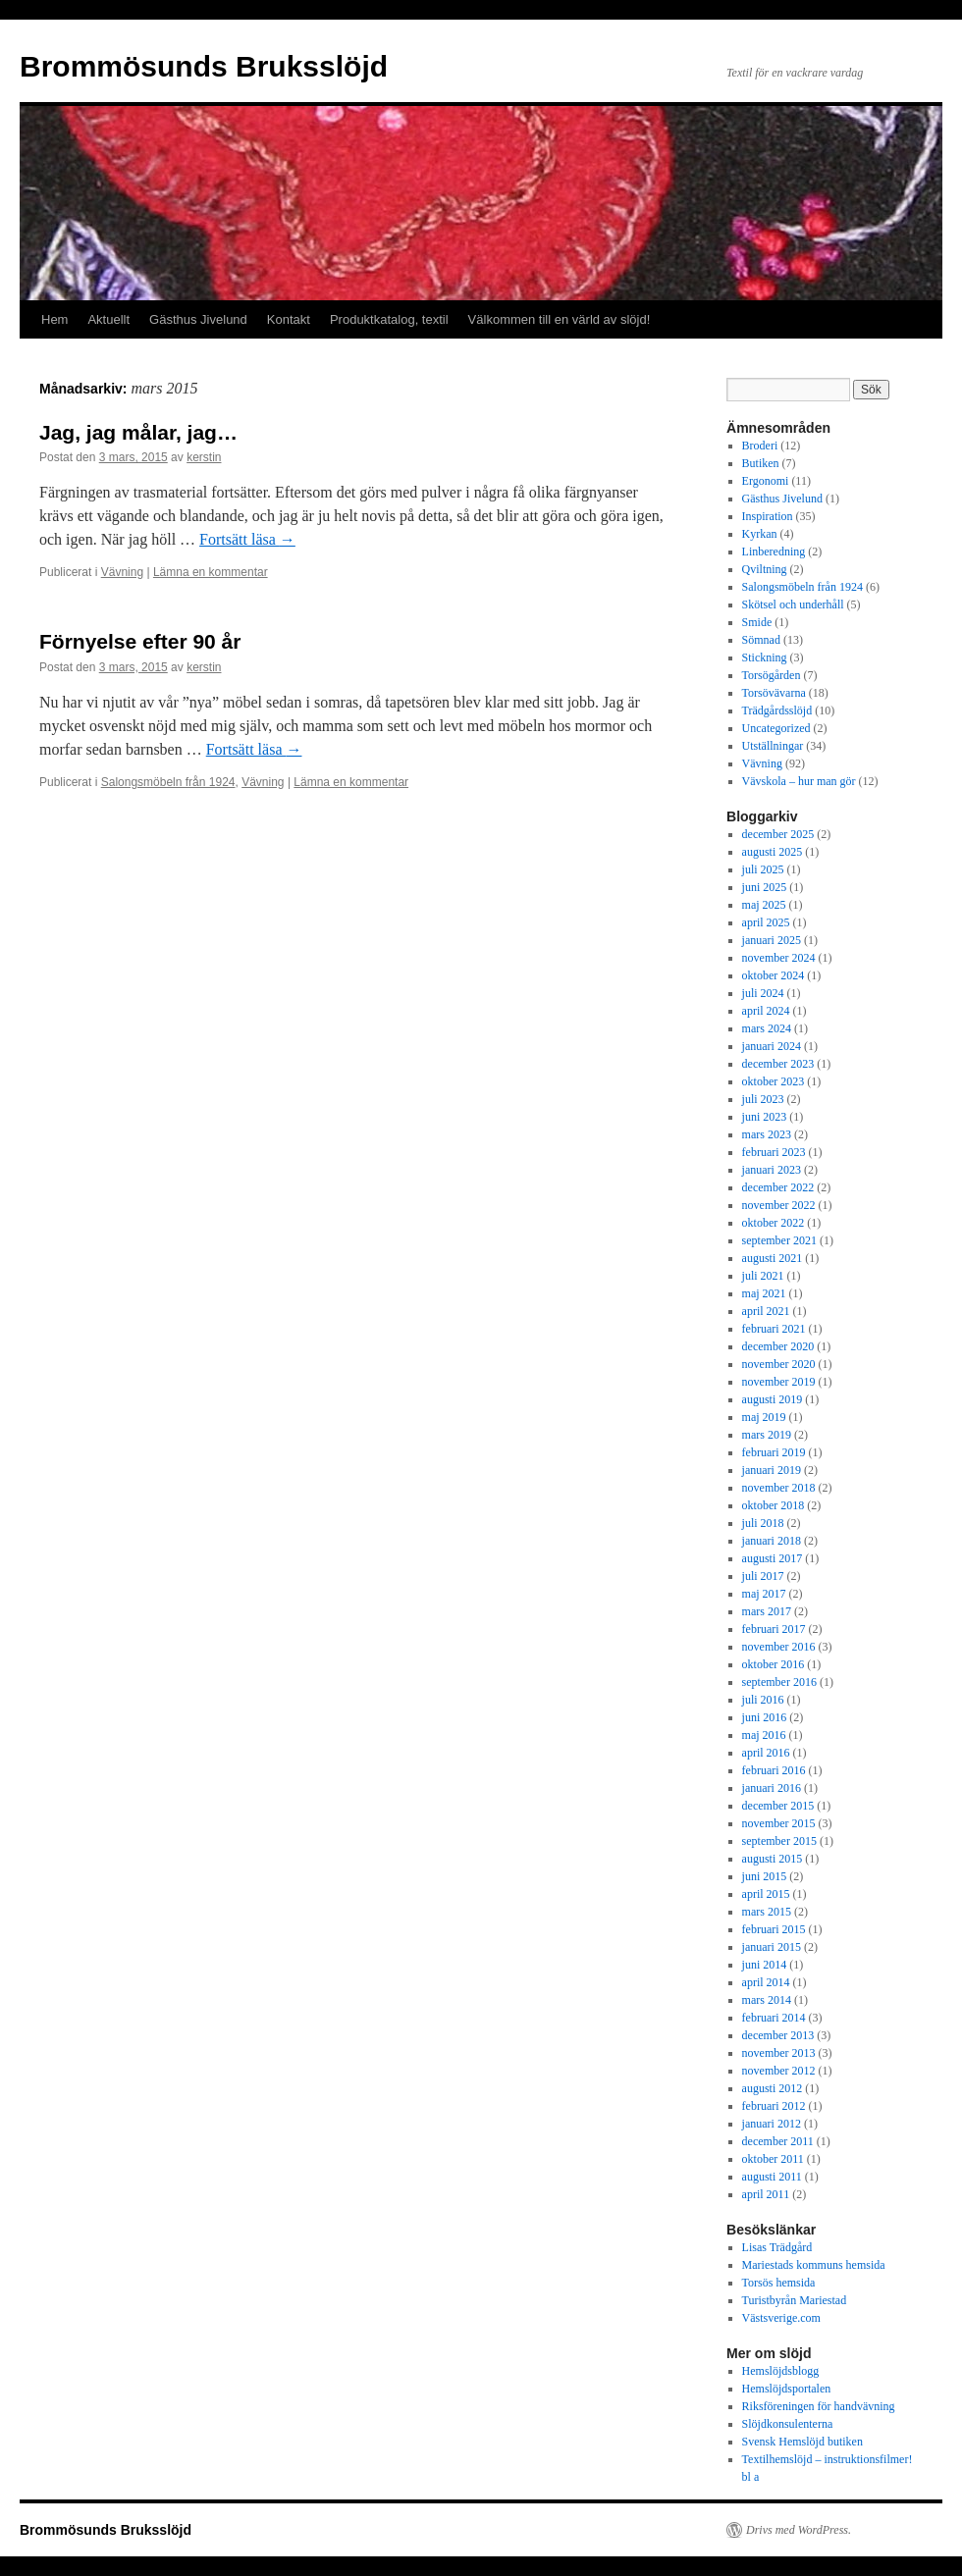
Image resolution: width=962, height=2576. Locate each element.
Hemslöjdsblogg (781, 2371)
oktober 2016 (773, 1664)
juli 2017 (763, 1576)
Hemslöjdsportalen (786, 2388)
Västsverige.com (781, 2318)
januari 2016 (771, 1788)
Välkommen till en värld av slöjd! (559, 319)
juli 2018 (763, 1523)
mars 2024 (766, 1028)
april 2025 (766, 922)
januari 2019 (771, 1470)
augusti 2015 (772, 1859)
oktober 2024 (773, 975)
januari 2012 (771, 2123)
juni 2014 (764, 1964)
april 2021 (766, 1311)
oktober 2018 (773, 1505)
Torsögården (771, 675)
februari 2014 (774, 2017)
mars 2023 (766, 1134)
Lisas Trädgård (777, 2247)
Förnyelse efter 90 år (139, 641)
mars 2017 (766, 1611)
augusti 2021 (772, 1258)
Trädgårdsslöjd (777, 710)
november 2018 (779, 1488)
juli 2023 (763, 1099)
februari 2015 (774, 1929)
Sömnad (761, 640)
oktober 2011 (773, 2159)
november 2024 (779, 958)
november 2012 (779, 2070)
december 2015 (778, 1806)
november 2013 (779, 2053)
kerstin (204, 457)
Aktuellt (108, 319)
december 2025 (778, 834)
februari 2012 (774, 2106)
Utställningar (773, 746)
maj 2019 (764, 1417)
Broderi (760, 445)
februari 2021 (774, 1329)
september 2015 (779, 1841)
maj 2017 (764, 1594)
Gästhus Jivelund (198, 319)
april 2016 (766, 1753)
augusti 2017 (772, 1558)
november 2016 (779, 1647)
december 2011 (778, 2141)
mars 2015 (766, 1912)
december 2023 (778, 1064)
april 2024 (766, 1011)
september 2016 (779, 1682)
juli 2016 (763, 1700)
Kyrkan (759, 534)
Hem (54, 319)
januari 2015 (771, 1947)
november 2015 (779, 1823)
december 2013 (778, 2035)
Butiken (760, 463)
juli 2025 (763, 869)
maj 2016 (764, 1735)
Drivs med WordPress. (798, 2530)
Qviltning (764, 569)
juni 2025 (764, 887)
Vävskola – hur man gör (799, 781)
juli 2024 (763, 993)
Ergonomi (765, 481)
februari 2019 (774, 1452)
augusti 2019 (772, 1399)
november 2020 (779, 1364)
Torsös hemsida (779, 2282)
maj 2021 (764, 1293)
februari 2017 (774, 1629)
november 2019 (779, 1382)
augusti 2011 (772, 2176)
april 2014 (766, 1982)
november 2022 (779, 1205)
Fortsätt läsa (247, 539)
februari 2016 (774, 1770)
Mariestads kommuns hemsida (813, 2265)
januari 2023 (771, 1170)
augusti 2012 (772, 2088)
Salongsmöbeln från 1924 (168, 782)
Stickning (764, 657)
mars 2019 (766, 1435)
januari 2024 (771, 1046)
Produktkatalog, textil (389, 319)
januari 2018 (771, 1541)
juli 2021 (763, 1276)
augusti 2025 (772, 852)
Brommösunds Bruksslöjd (204, 66)
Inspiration (767, 516)
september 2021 (779, 1240)
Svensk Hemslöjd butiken (802, 2441)
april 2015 (766, 1894)
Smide (757, 622)
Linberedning (774, 551)
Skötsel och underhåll (793, 604)
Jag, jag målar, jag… (138, 432)
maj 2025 (764, 905)
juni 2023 (764, 1117)
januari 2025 (771, 940)
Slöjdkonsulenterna (787, 2424)
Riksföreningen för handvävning (818, 2406)
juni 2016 (764, 1717)
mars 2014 (766, 2000)
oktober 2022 (773, 1223)
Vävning (122, 572)
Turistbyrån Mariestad (794, 2300)
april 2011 (766, 2194)
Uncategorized (776, 728)
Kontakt (288, 319)
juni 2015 (764, 1876)
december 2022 (778, 1187)
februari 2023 (774, 1152)
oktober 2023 (773, 1081)
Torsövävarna (774, 693)
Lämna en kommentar (210, 572)
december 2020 (778, 1346)
